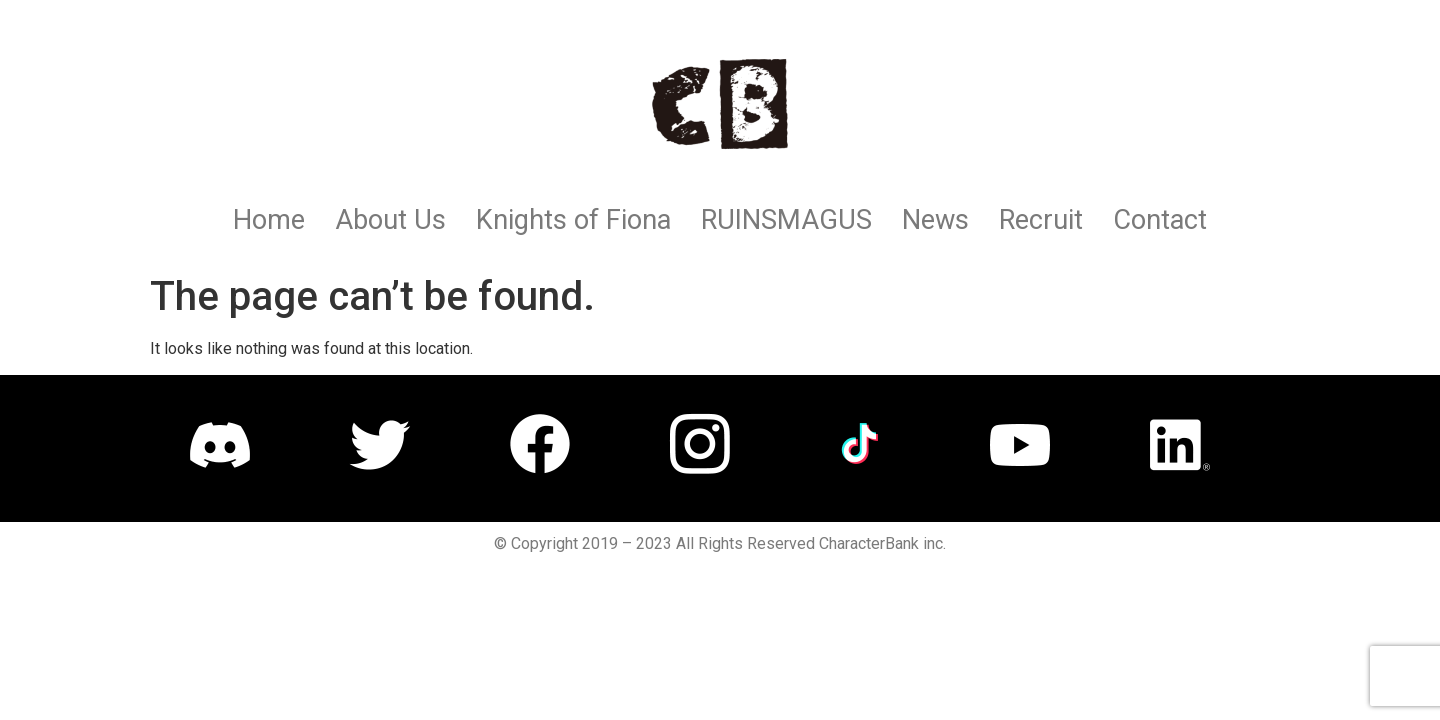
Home (269, 220)
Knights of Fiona (573, 220)
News (935, 220)
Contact (1160, 220)
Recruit (1041, 220)
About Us (390, 220)
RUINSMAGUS (786, 220)
